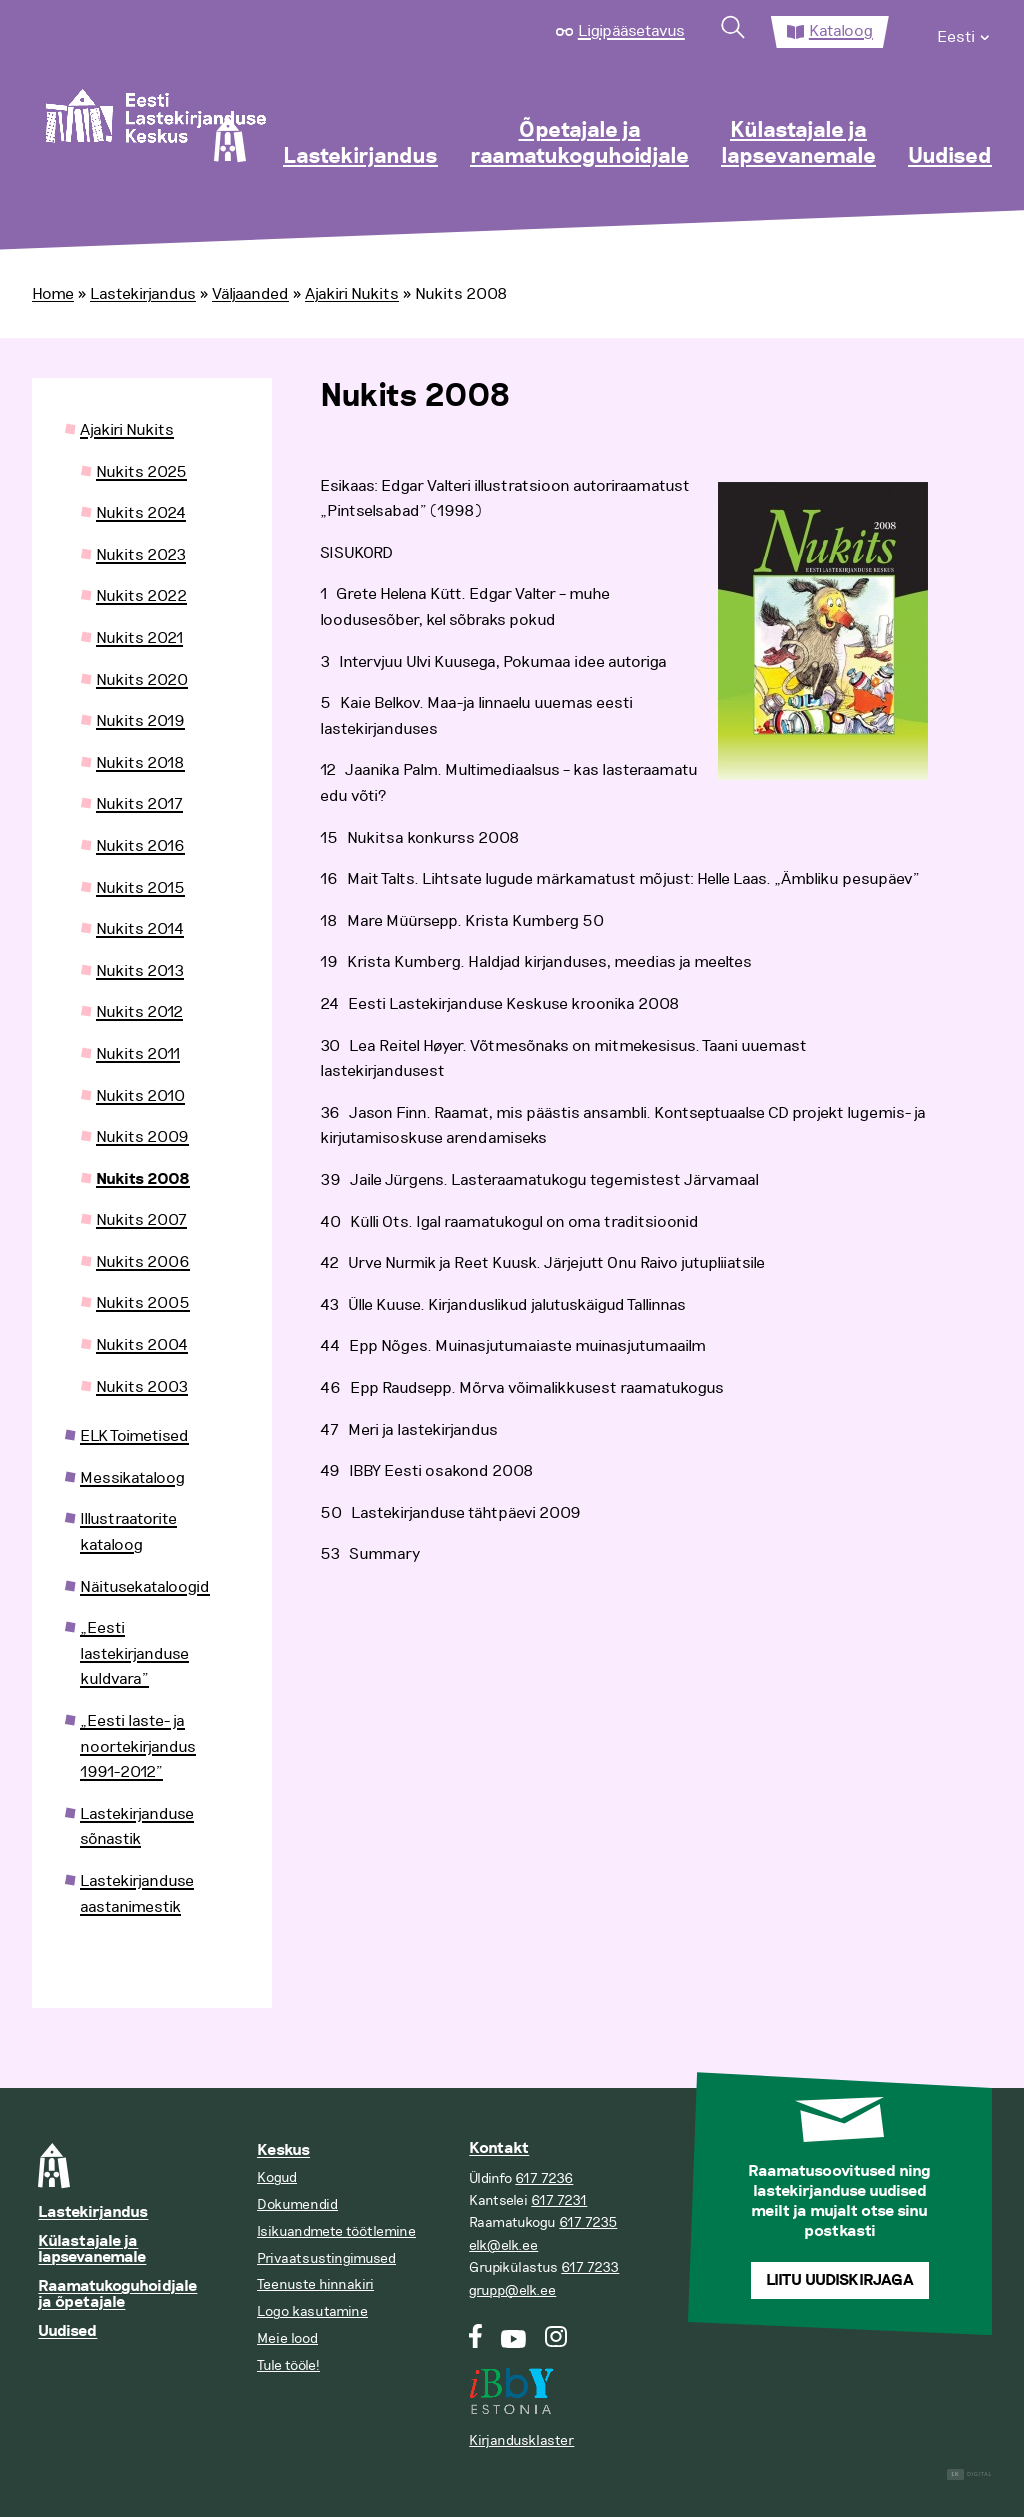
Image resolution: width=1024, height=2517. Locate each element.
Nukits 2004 (142, 1345)
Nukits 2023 (141, 555)
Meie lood (287, 2338)
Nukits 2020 (142, 680)
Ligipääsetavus (631, 31)
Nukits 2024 (141, 513)
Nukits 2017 (139, 804)
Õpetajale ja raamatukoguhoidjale (579, 144)
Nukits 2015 (140, 888)
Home (53, 294)
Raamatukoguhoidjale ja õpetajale (117, 2294)
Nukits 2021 (139, 638)
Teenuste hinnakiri (315, 2284)
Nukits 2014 (140, 929)
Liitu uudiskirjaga (840, 2280)
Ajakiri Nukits (352, 294)
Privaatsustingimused (326, 2258)
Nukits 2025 (141, 472)
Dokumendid (297, 2204)
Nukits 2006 (143, 1262)
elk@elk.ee (503, 2245)
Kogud (277, 2177)
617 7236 (544, 2178)
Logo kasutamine (312, 2311)
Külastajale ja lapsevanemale (798, 144)
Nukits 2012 (139, 1012)
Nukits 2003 (142, 1387)
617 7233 (590, 2267)
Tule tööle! (288, 2365)
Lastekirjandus (360, 157)
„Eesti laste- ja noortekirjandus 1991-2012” (138, 1746)
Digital (969, 2474)
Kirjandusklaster (521, 2440)
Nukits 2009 (142, 1137)
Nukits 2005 (143, 1303)
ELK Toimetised (134, 1436)
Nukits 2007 (141, 1220)
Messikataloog (132, 1478)
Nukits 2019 (140, 721)
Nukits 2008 (143, 1179)
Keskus (283, 2150)
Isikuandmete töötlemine (336, 2231)
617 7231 (559, 2200)
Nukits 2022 (141, 596)
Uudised (950, 157)
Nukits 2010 (140, 1096)
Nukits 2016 (140, 846)
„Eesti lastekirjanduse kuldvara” (134, 1653)
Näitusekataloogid (145, 1587)
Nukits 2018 (140, 763)
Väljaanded (250, 294)
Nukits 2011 (138, 1054)
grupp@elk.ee (512, 2290)
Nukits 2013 (140, 971)
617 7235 (588, 2222)
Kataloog (841, 31)
